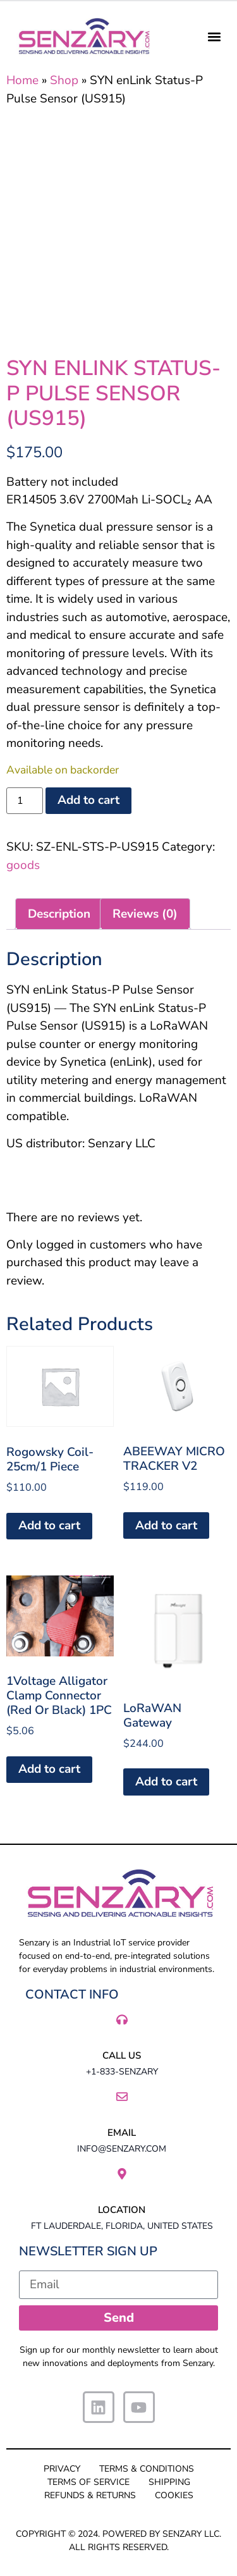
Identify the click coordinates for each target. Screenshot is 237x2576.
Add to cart (88, 800)
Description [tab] (59, 914)
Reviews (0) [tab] (145, 914)
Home (22, 80)
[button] (214, 36)
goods (23, 865)
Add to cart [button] (49, 1525)
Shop (64, 80)
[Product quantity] (24, 800)
